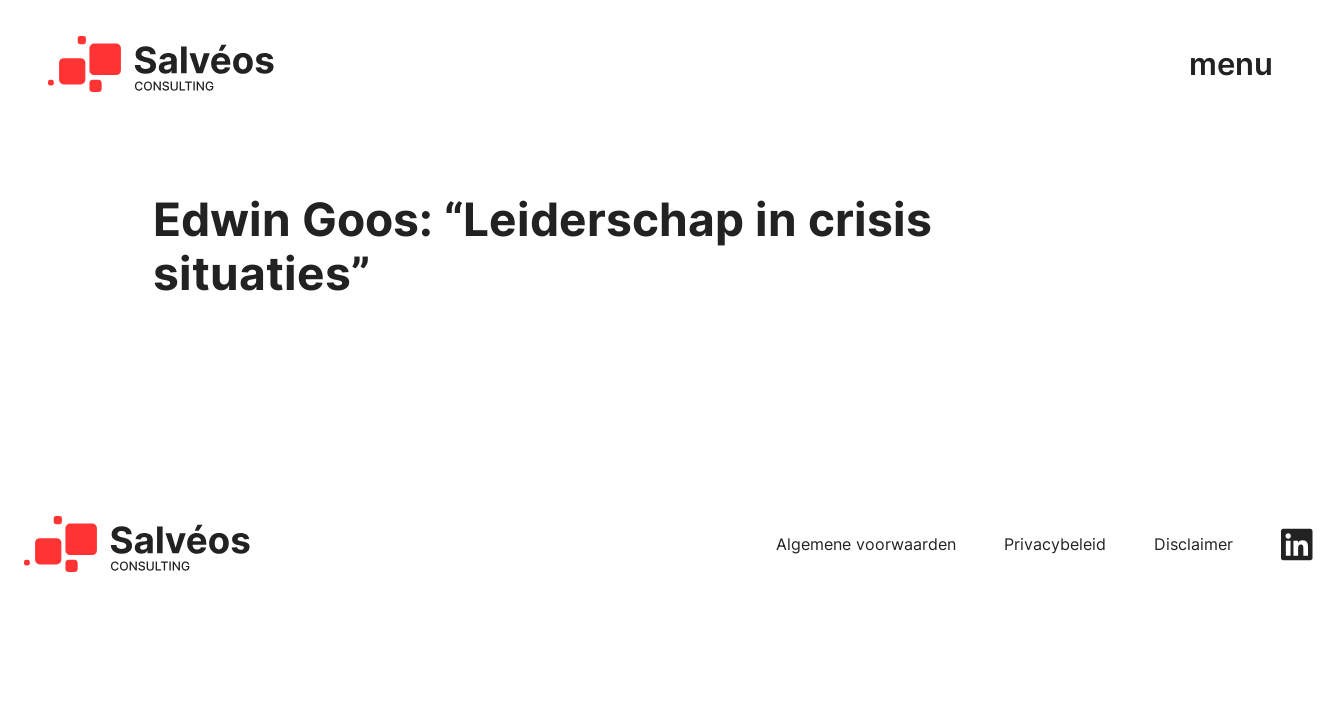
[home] (162, 64)
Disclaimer (1193, 544)
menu (1231, 64)
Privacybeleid (1055, 544)
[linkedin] (1297, 544)
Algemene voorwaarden (866, 544)
